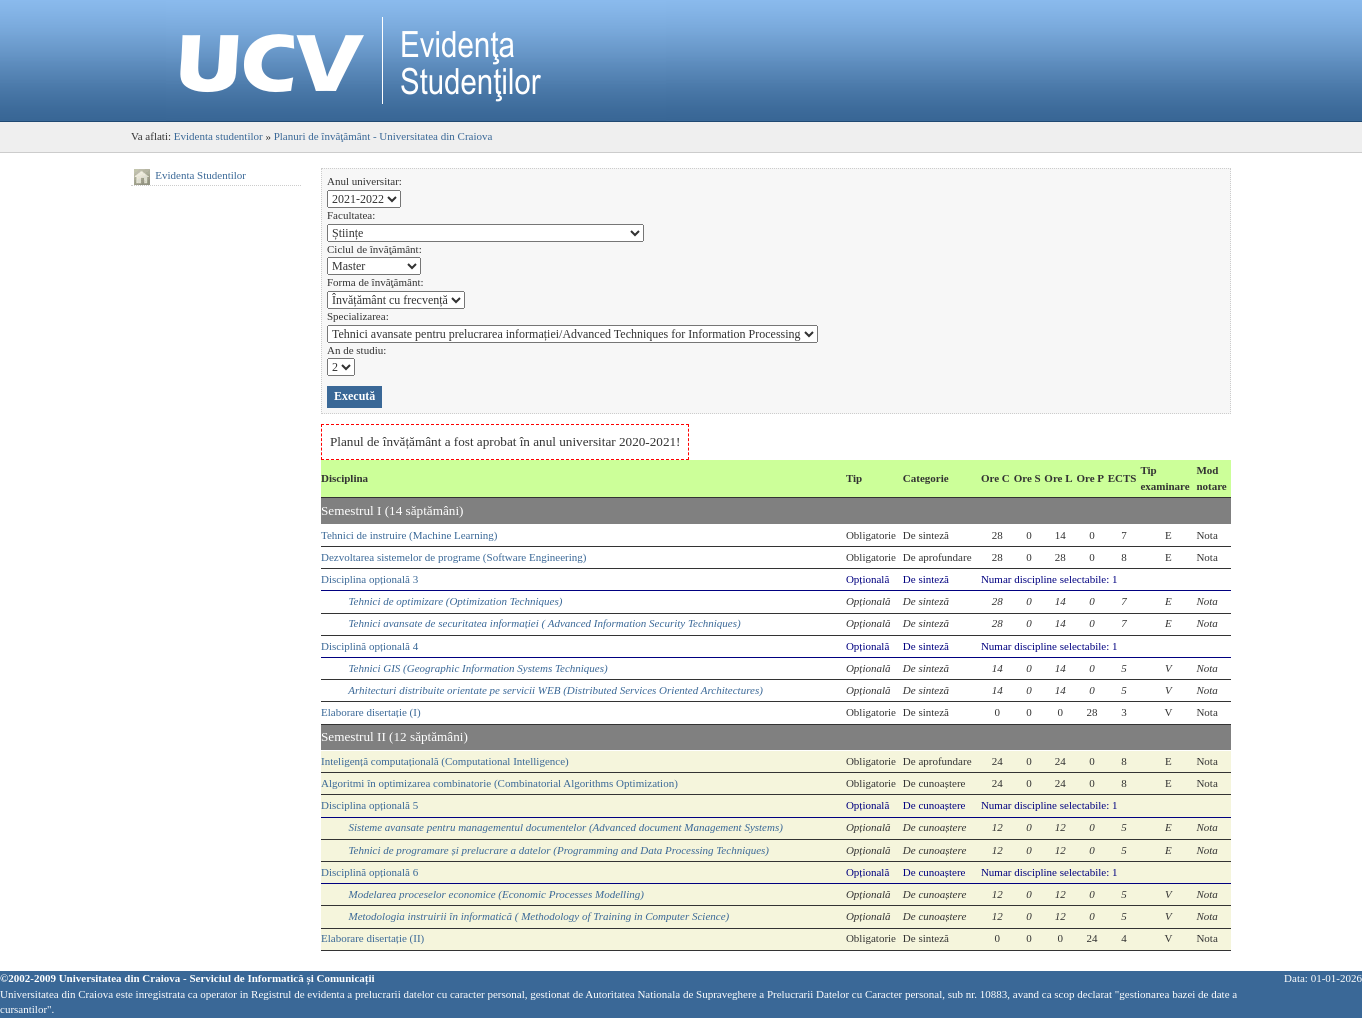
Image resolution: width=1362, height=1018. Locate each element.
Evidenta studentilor (218, 136)
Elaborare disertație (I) (371, 712)
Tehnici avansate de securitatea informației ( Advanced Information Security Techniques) (545, 623)
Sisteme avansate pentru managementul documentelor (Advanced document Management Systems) (566, 827)
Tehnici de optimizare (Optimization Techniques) (456, 601)
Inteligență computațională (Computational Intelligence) (445, 761)
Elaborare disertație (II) (372, 938)
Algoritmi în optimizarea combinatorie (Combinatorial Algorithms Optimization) (499, 783)
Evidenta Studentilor (200, 175)
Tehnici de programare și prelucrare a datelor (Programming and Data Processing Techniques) (559, 850)
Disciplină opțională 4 (369, 646)
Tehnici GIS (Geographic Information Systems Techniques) (478, 668)
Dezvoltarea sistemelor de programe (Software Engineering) (453, 557)
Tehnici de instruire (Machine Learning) (409, 535)
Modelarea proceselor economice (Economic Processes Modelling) (496, 894)
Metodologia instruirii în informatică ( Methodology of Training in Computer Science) (539, 916)
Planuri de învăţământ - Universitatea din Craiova (383, 136)
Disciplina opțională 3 (369, 579)
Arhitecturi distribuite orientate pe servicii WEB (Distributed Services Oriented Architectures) (555, 690)
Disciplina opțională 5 (369, 805)
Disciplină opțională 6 (369, 872)
